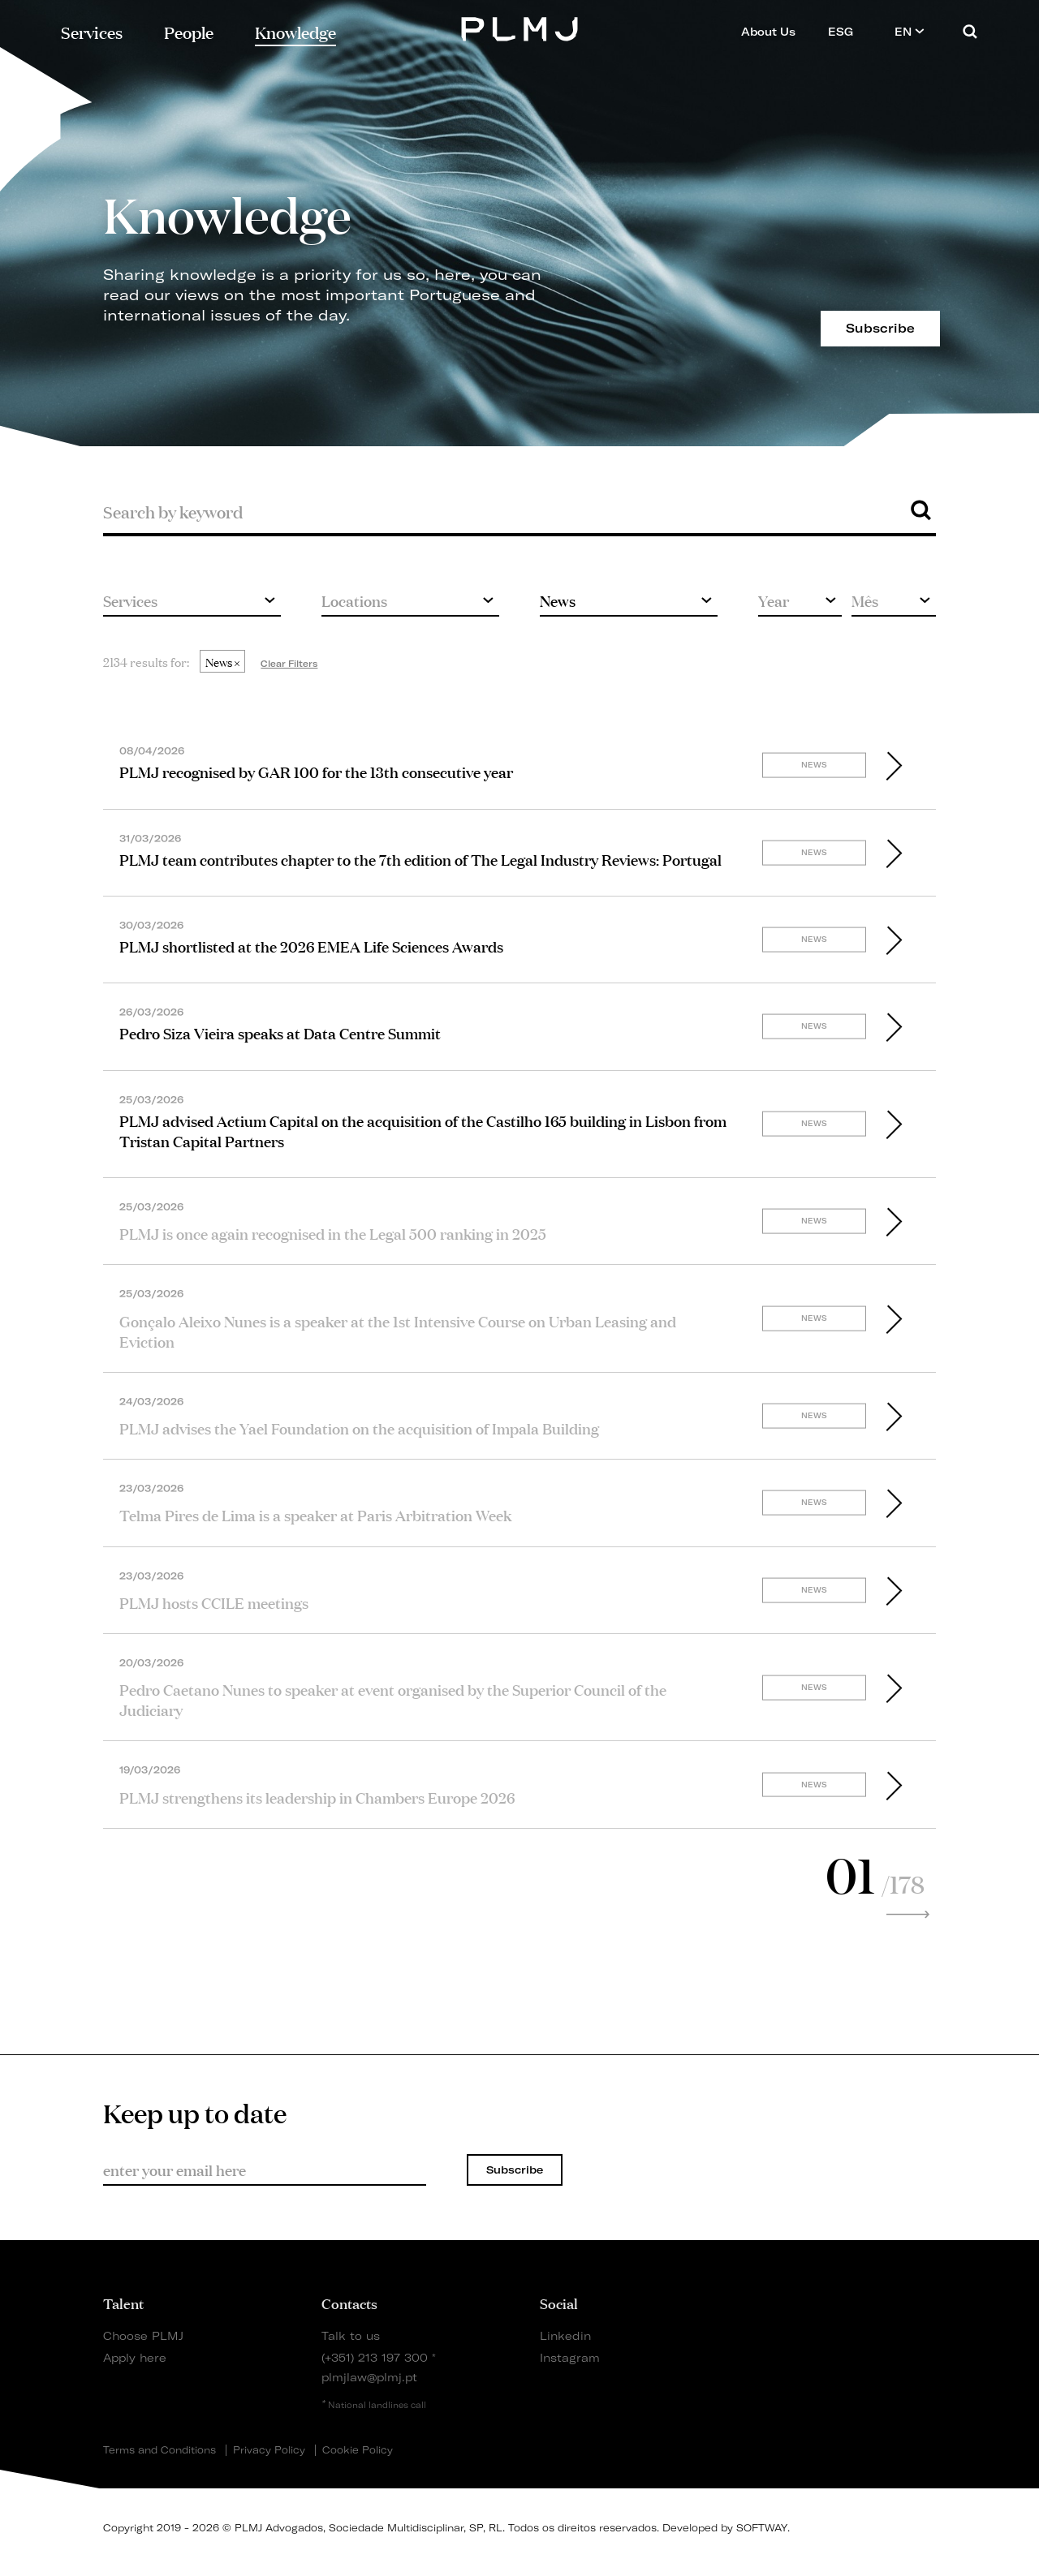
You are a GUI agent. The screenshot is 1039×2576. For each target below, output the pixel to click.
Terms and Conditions (159, 2450)
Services (92, 31)
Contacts (349, 2302)
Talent (123, 2302)
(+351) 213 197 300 (374, 2357)
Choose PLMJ (143, 2335)
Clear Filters (289, 663)
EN (910, 31)
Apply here (134, 2357)
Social (559, 2302)
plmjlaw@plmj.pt (369, 2377)
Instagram (570, 2357)
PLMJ (520, 27)
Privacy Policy (269, 2450)
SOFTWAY (761, 2528)
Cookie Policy (357, 2450)
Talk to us (350, 2335)
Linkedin (565, 2335)
